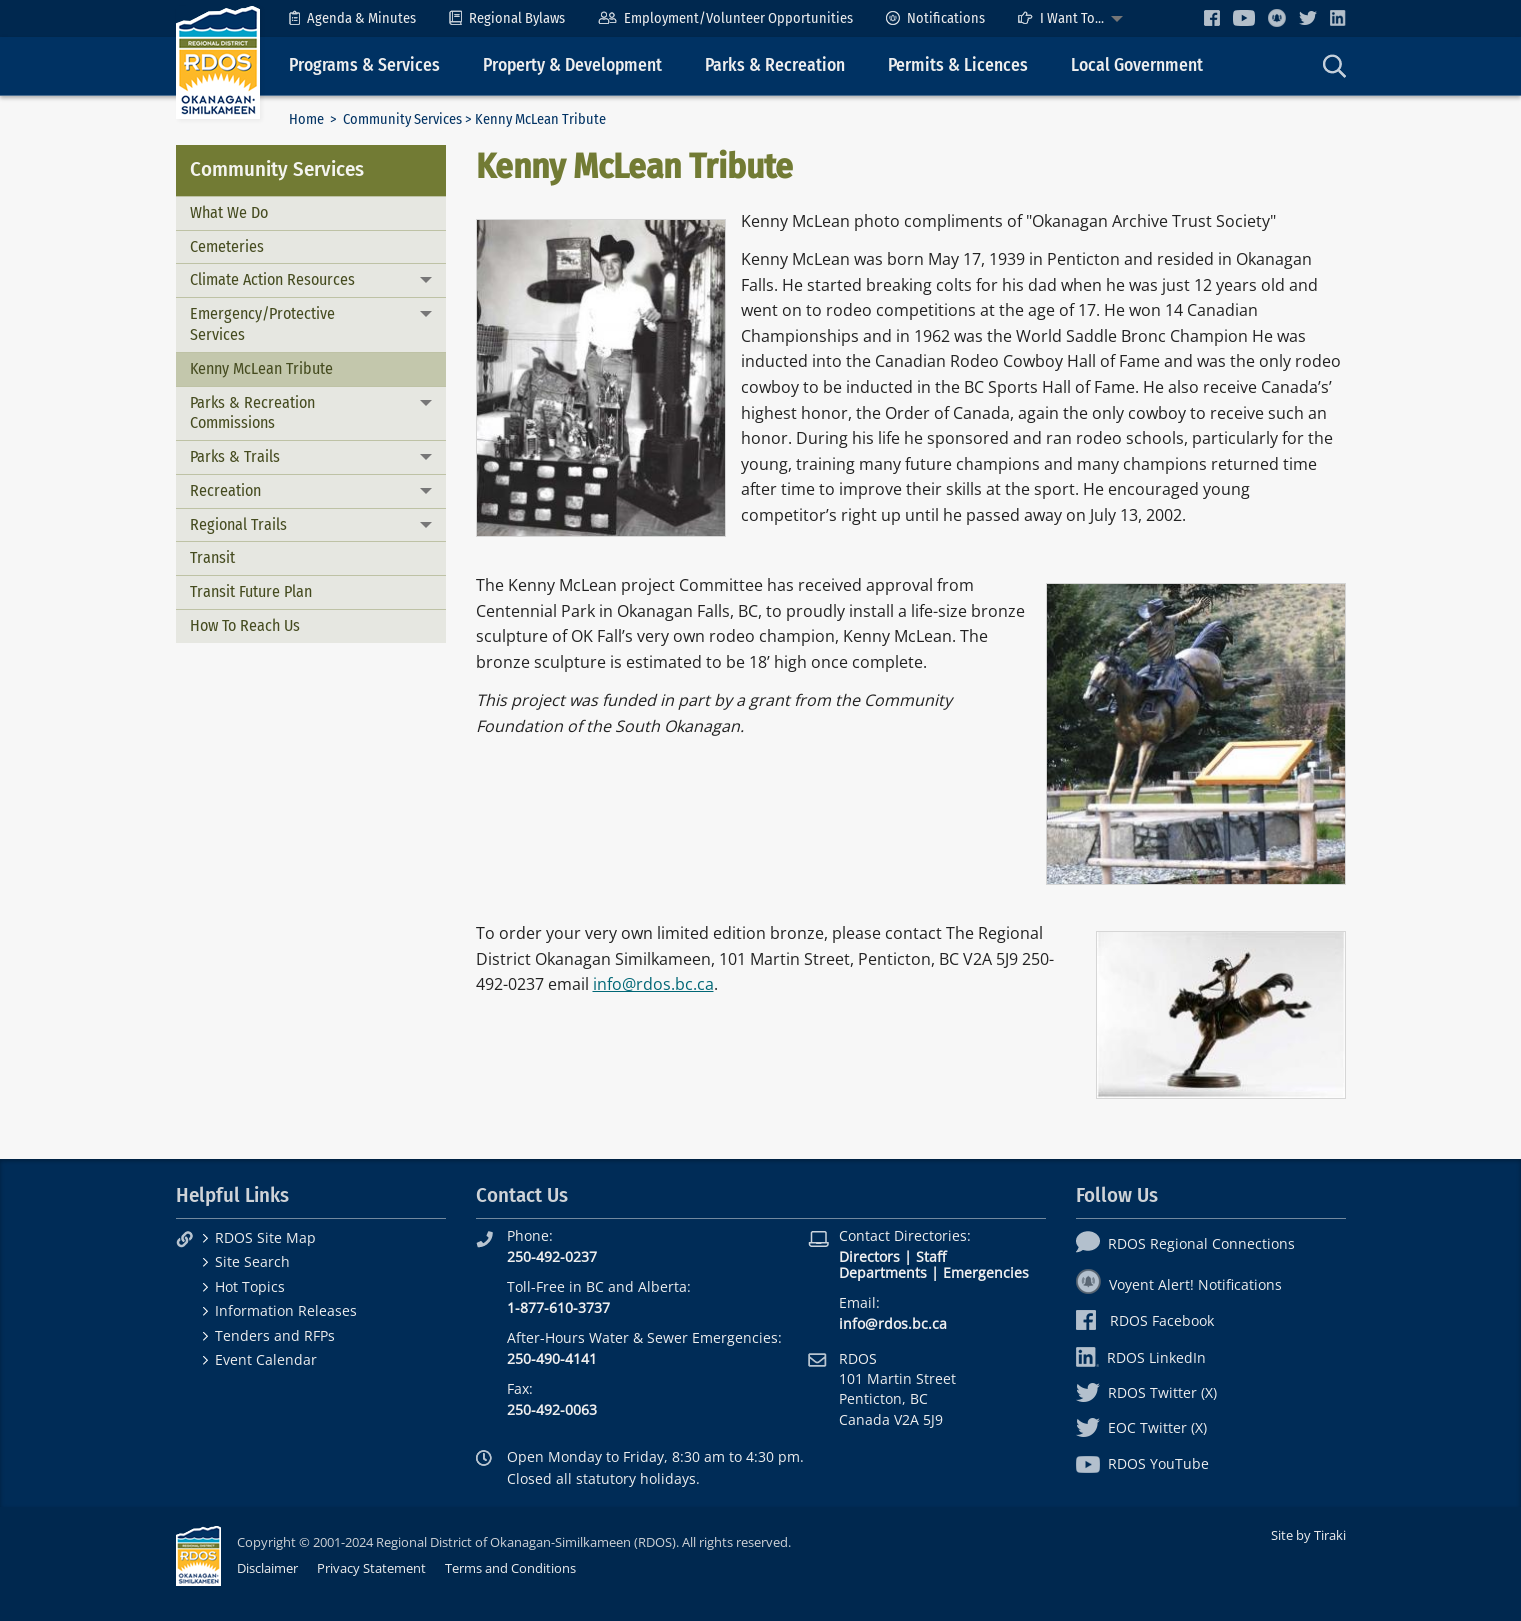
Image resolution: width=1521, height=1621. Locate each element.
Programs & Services (364, 65)
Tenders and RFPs (275, 1335)
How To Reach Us (245, 625)
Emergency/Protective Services (262, 324)
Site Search (252, 1261)
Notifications (935, 18)
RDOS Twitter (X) (1146, 1392)
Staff (931, 1256)
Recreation (225, 490)
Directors (869, 1256)
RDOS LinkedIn (1141, 1357)
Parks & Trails (235, 456)
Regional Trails (238, 524)
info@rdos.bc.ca (653, 984)
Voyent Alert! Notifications (1179, 1284)
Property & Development (572, 65)
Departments (883, 1272)
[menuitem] (352, 18)
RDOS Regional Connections (1185, 1243)
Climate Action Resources (272, 279)
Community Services (402, 119)
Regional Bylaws (507, 18)
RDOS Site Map (265, 1237)
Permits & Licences (958, 65)
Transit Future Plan (251, 591)
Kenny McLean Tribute (261, 368)
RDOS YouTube (1142, 1463)
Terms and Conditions (510, 1568)
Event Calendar (266, 1359)
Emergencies (986, 1272)
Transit (212, 557)
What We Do (229, 212)
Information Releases (286, 1310)
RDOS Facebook (1145, 1320)
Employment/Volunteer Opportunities (725, 18)
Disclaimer (267, 1568)
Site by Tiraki (1308, 1535)
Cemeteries (227, 246)
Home (306, 119)
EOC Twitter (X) (1141, 1427)
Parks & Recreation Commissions (252, 413)
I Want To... (1061, 18)
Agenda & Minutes (352, 18)
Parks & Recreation (775, 65)
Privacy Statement (371, 1568)
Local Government (1137, 65)
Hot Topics (250, 1286)
